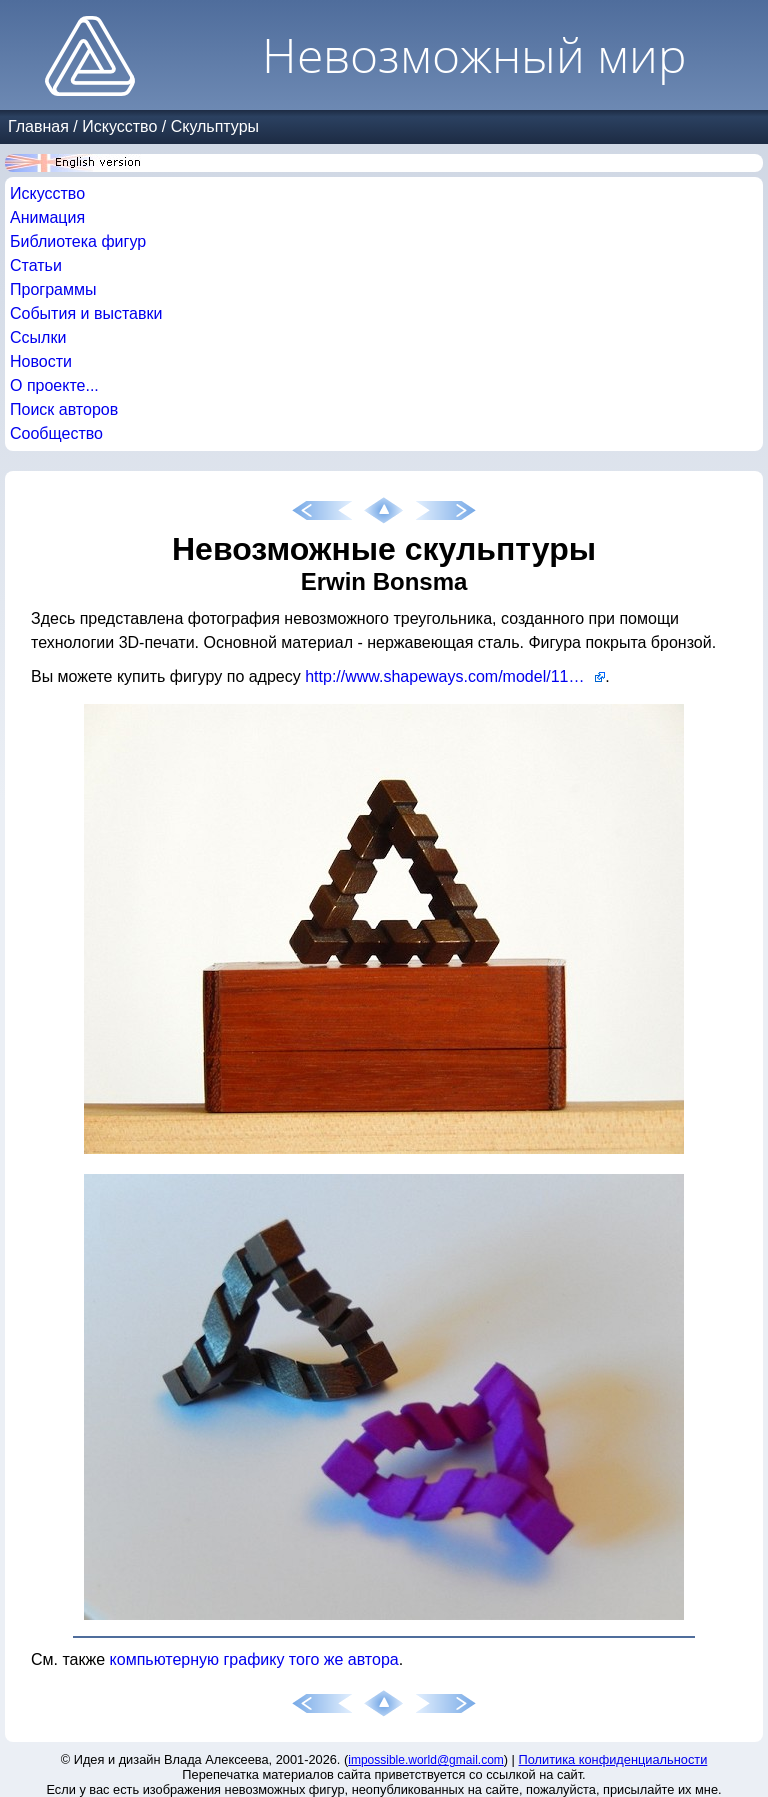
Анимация (47, 217)
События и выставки (86, 313)
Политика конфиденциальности (613, 1759)
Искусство (119, 126)
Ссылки (38, 337)
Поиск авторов (64, 409)
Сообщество (56, 433)
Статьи (36, 265)
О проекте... (54, 385)
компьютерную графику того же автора (254, 1659)
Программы (53, 289)
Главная (38, 126)
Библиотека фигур (78, 241)
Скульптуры (215, 126)
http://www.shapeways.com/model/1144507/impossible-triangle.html (455, 676)
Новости (41, 361)
